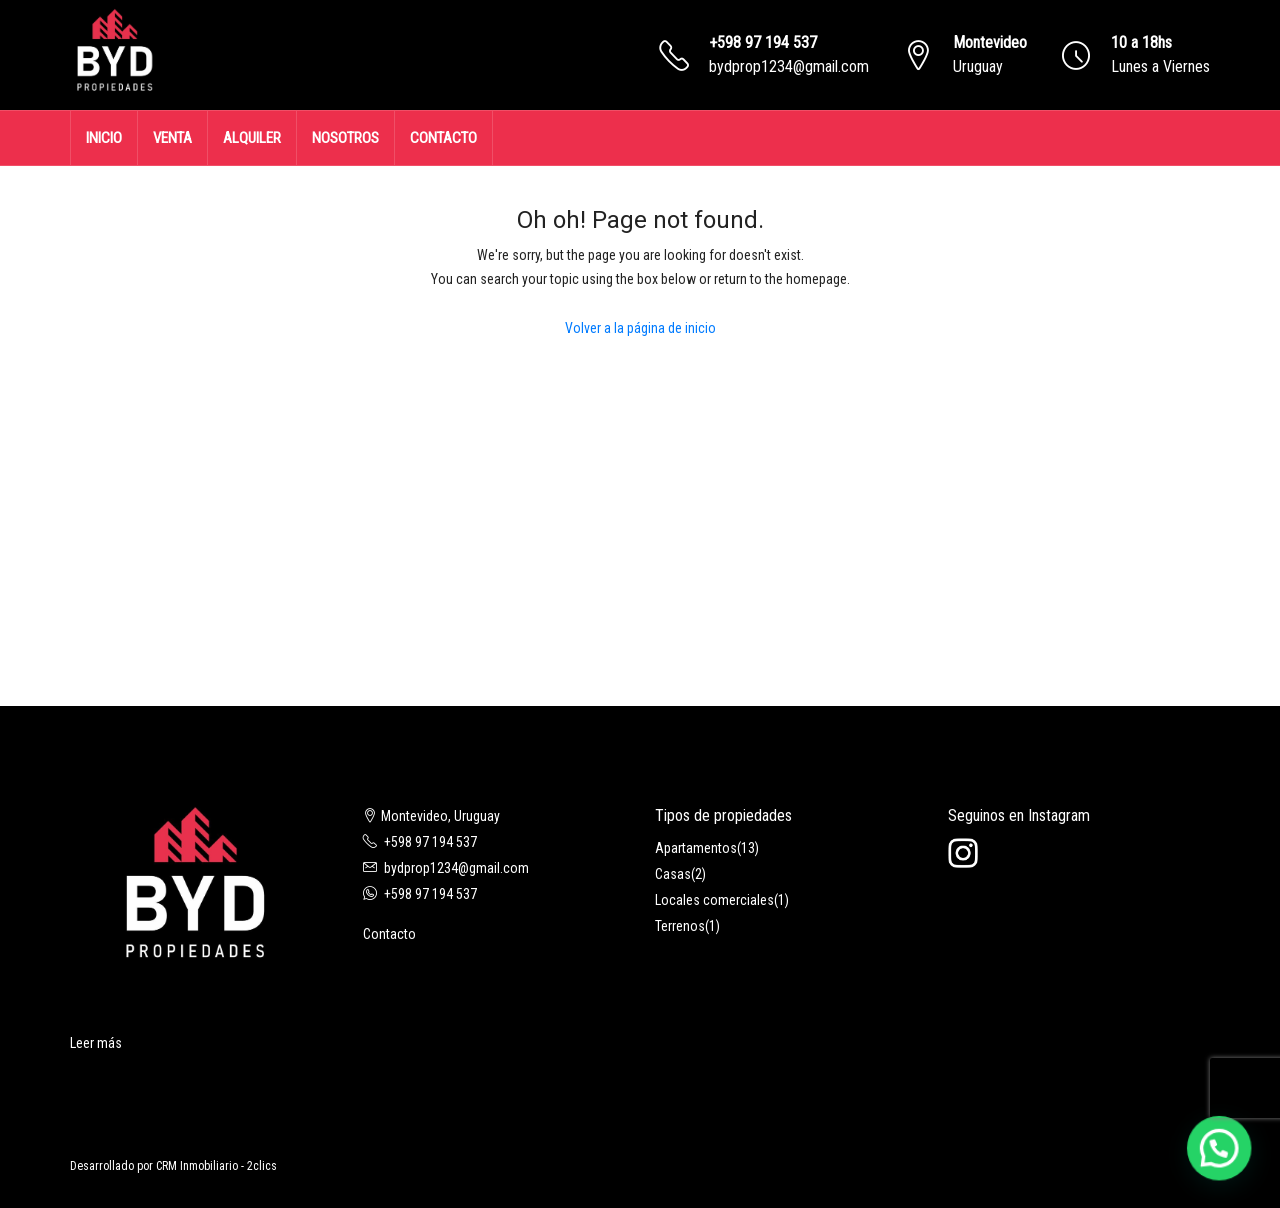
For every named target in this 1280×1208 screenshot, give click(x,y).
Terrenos (680, 926)
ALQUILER (252, 138)
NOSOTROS (345, 138)
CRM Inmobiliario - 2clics (216, 1166)
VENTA (172, 138)
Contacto (389, 934)
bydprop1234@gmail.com (789, 66)
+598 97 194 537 (763, 42)
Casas (673, 874)
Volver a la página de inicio (640, 328)
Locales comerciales (714, 900)
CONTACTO (443, 138)
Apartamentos (696, 848)
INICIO (104, 138)
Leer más (96, 1043)
